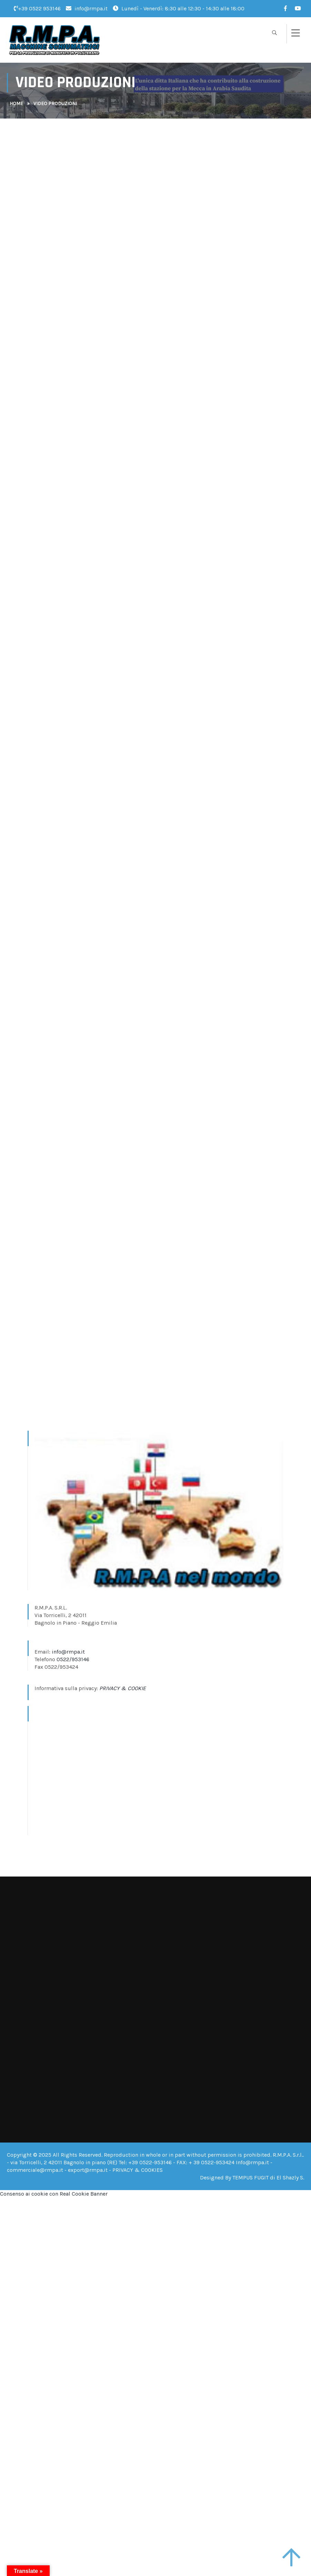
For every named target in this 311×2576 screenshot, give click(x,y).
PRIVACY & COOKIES (137, 2170)
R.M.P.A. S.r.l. (288, 2154)
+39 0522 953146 (37, 8)
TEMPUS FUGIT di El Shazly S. (268, 2177)
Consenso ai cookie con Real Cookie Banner (54, 2193)
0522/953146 (73, 1659)
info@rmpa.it (87, 8)
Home (16, 103)
